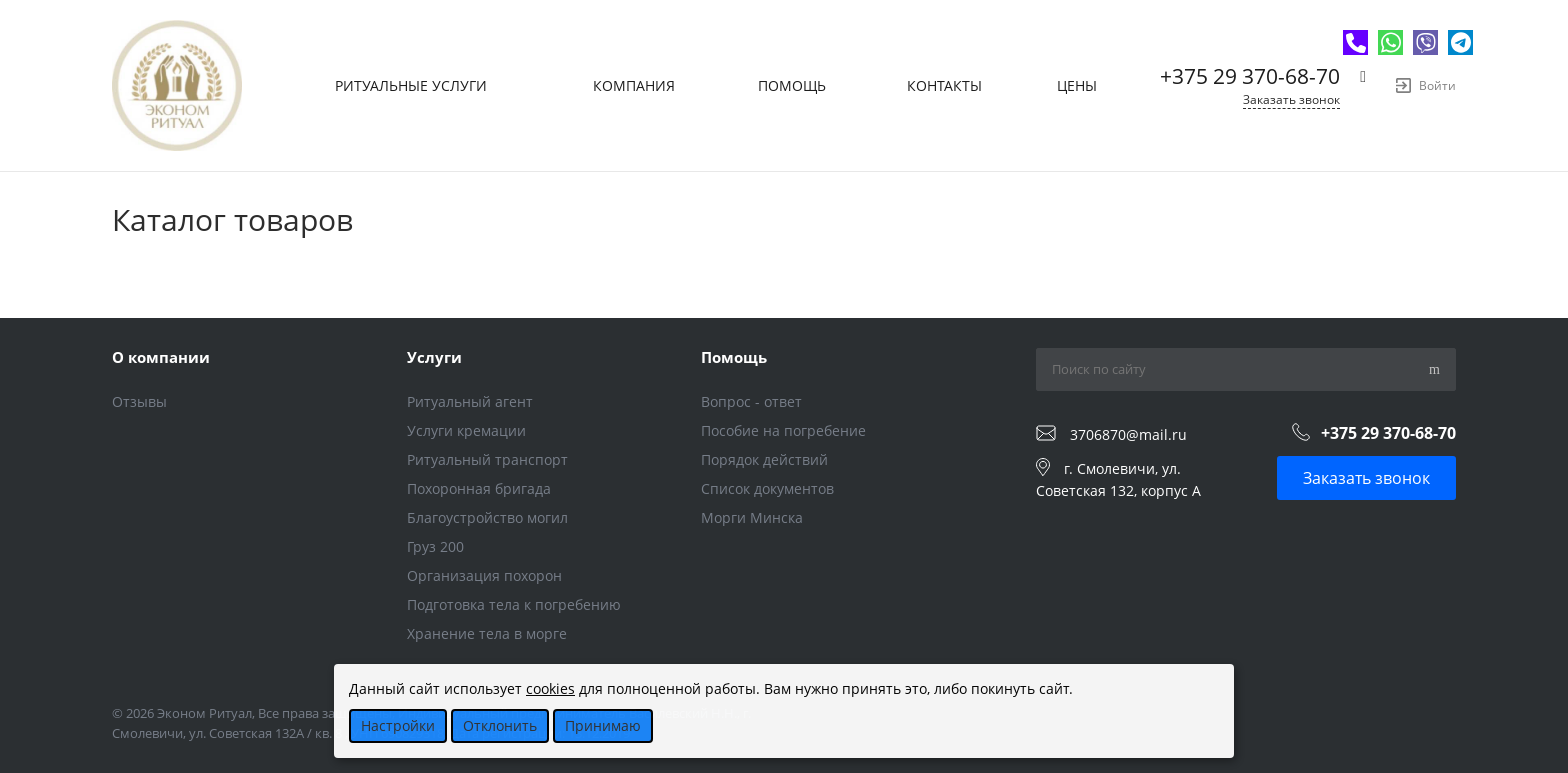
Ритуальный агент (470, 401)
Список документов (767, 488)
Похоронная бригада (479, 488)
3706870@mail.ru (1128, 434)
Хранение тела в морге (487, 633)
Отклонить (500, 725)
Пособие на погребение (783, 430)
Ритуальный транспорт (487, 459)
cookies (550, 688)
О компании (161, 357)
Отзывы (139, 401)
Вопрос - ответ (751, 401)
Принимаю (603, 725)
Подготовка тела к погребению (514, 604)
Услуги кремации (466, 430)
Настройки (398, 725)
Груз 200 (435, 546)
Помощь (734, 357)
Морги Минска (752, 517)
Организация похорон (484, 575)
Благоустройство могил (487, 517)
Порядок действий (764, 459)
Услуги (434, 357)
